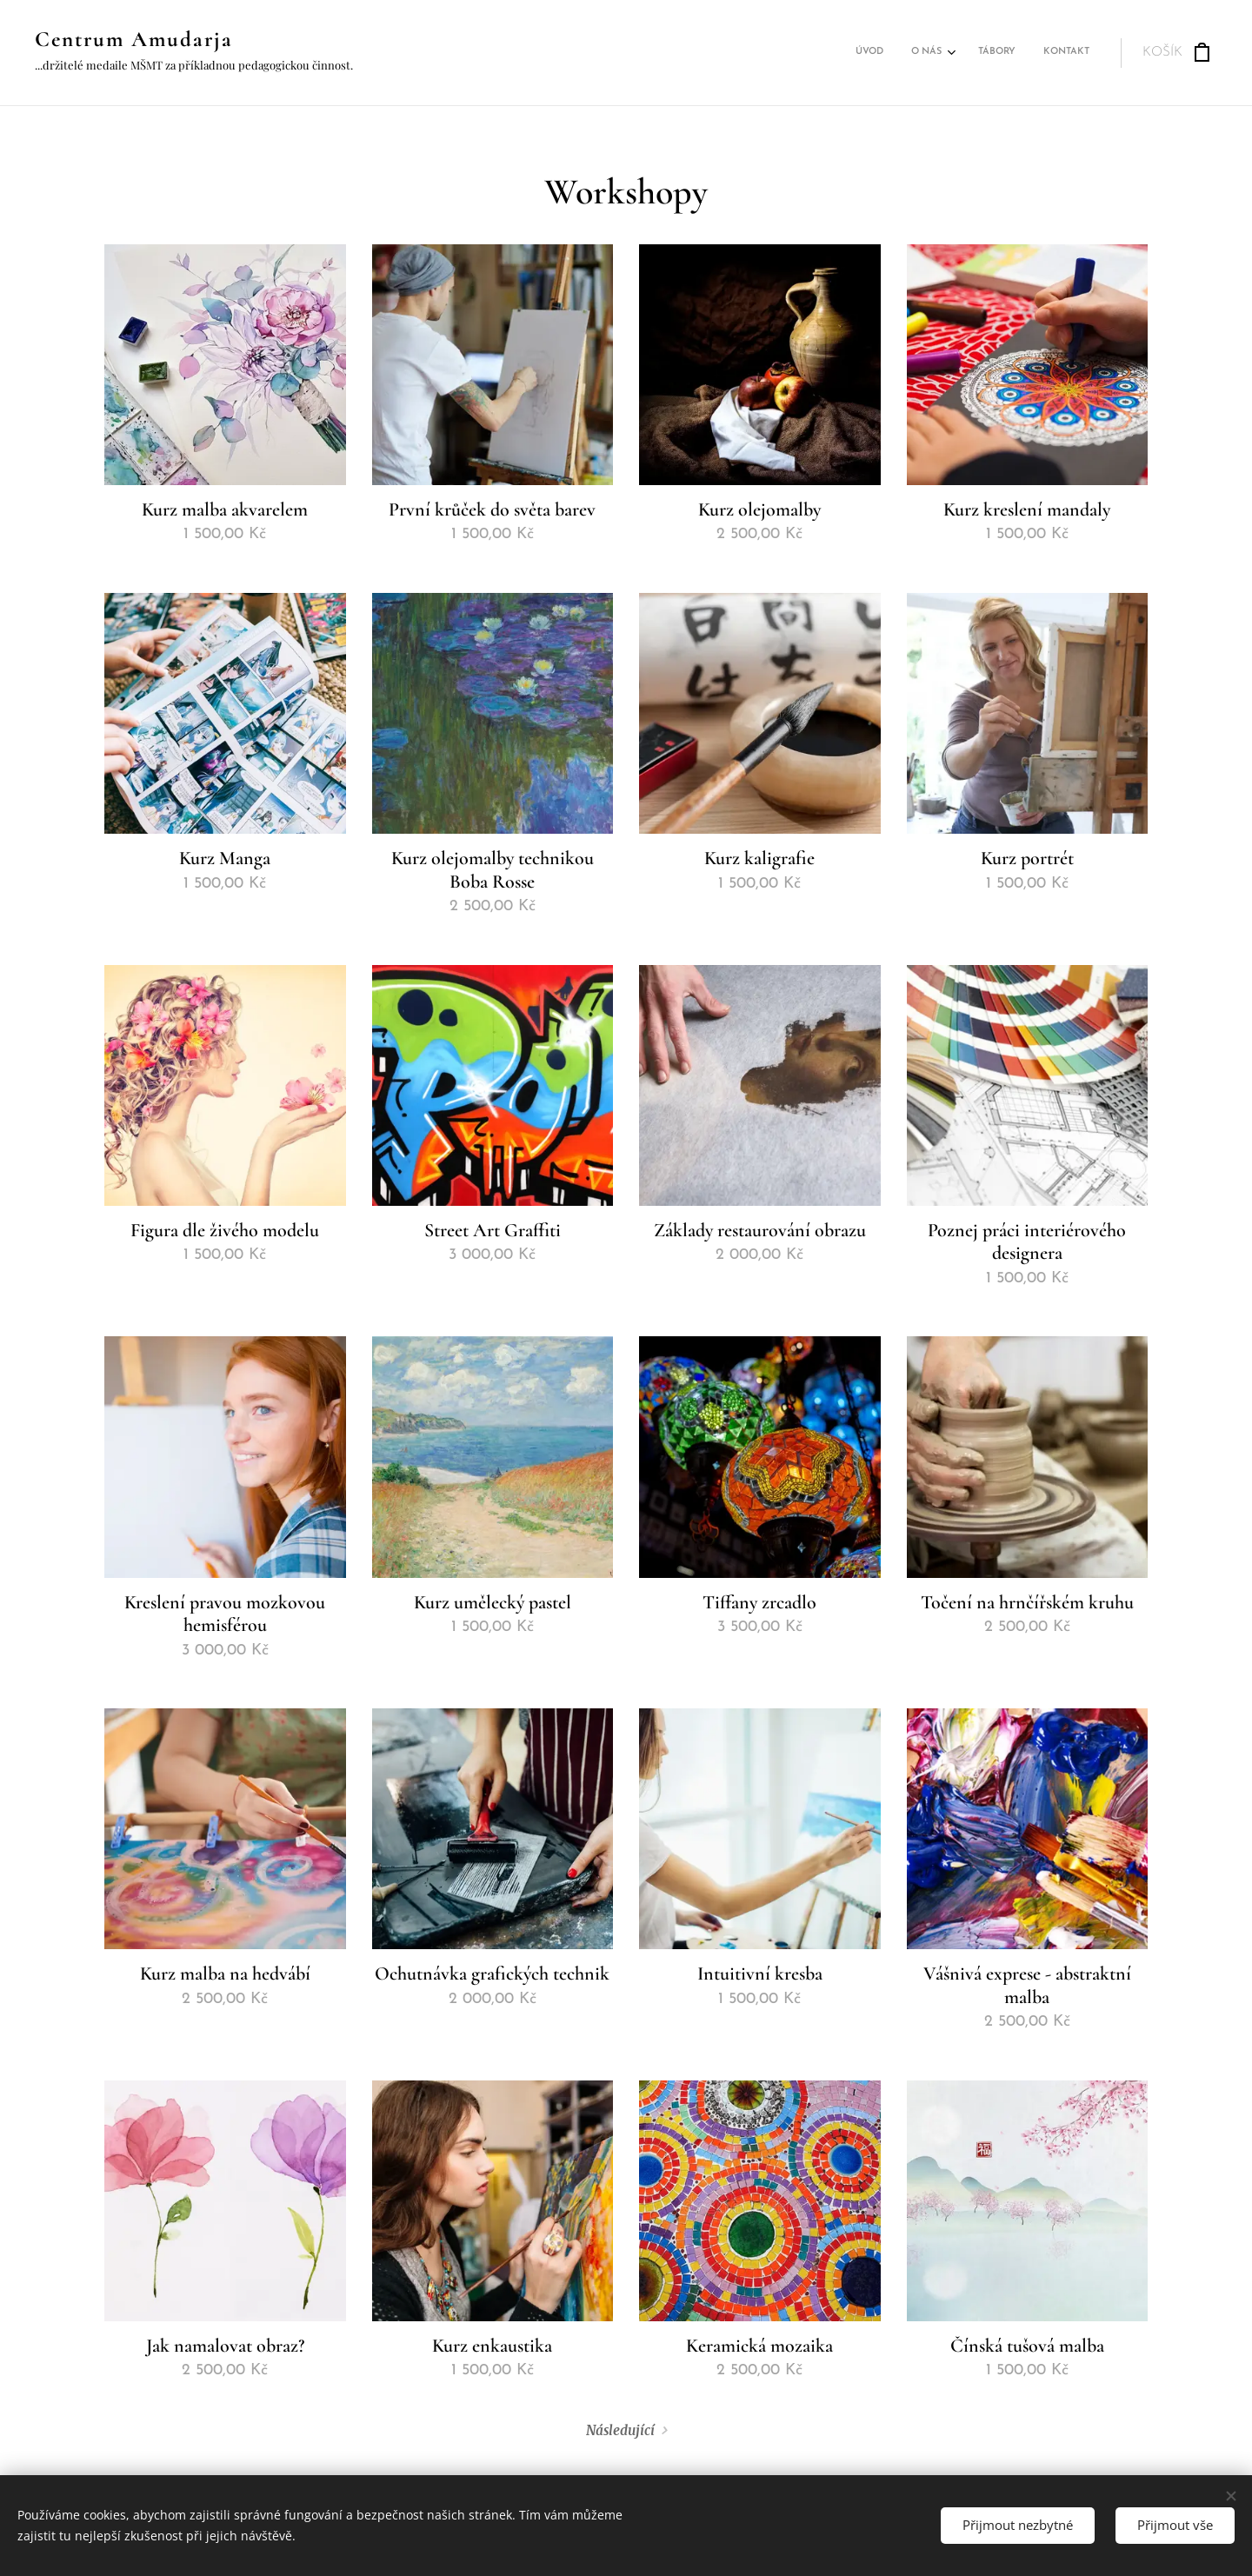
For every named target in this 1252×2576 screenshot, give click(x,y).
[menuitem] (1002, 53)
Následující (620, 2430)
